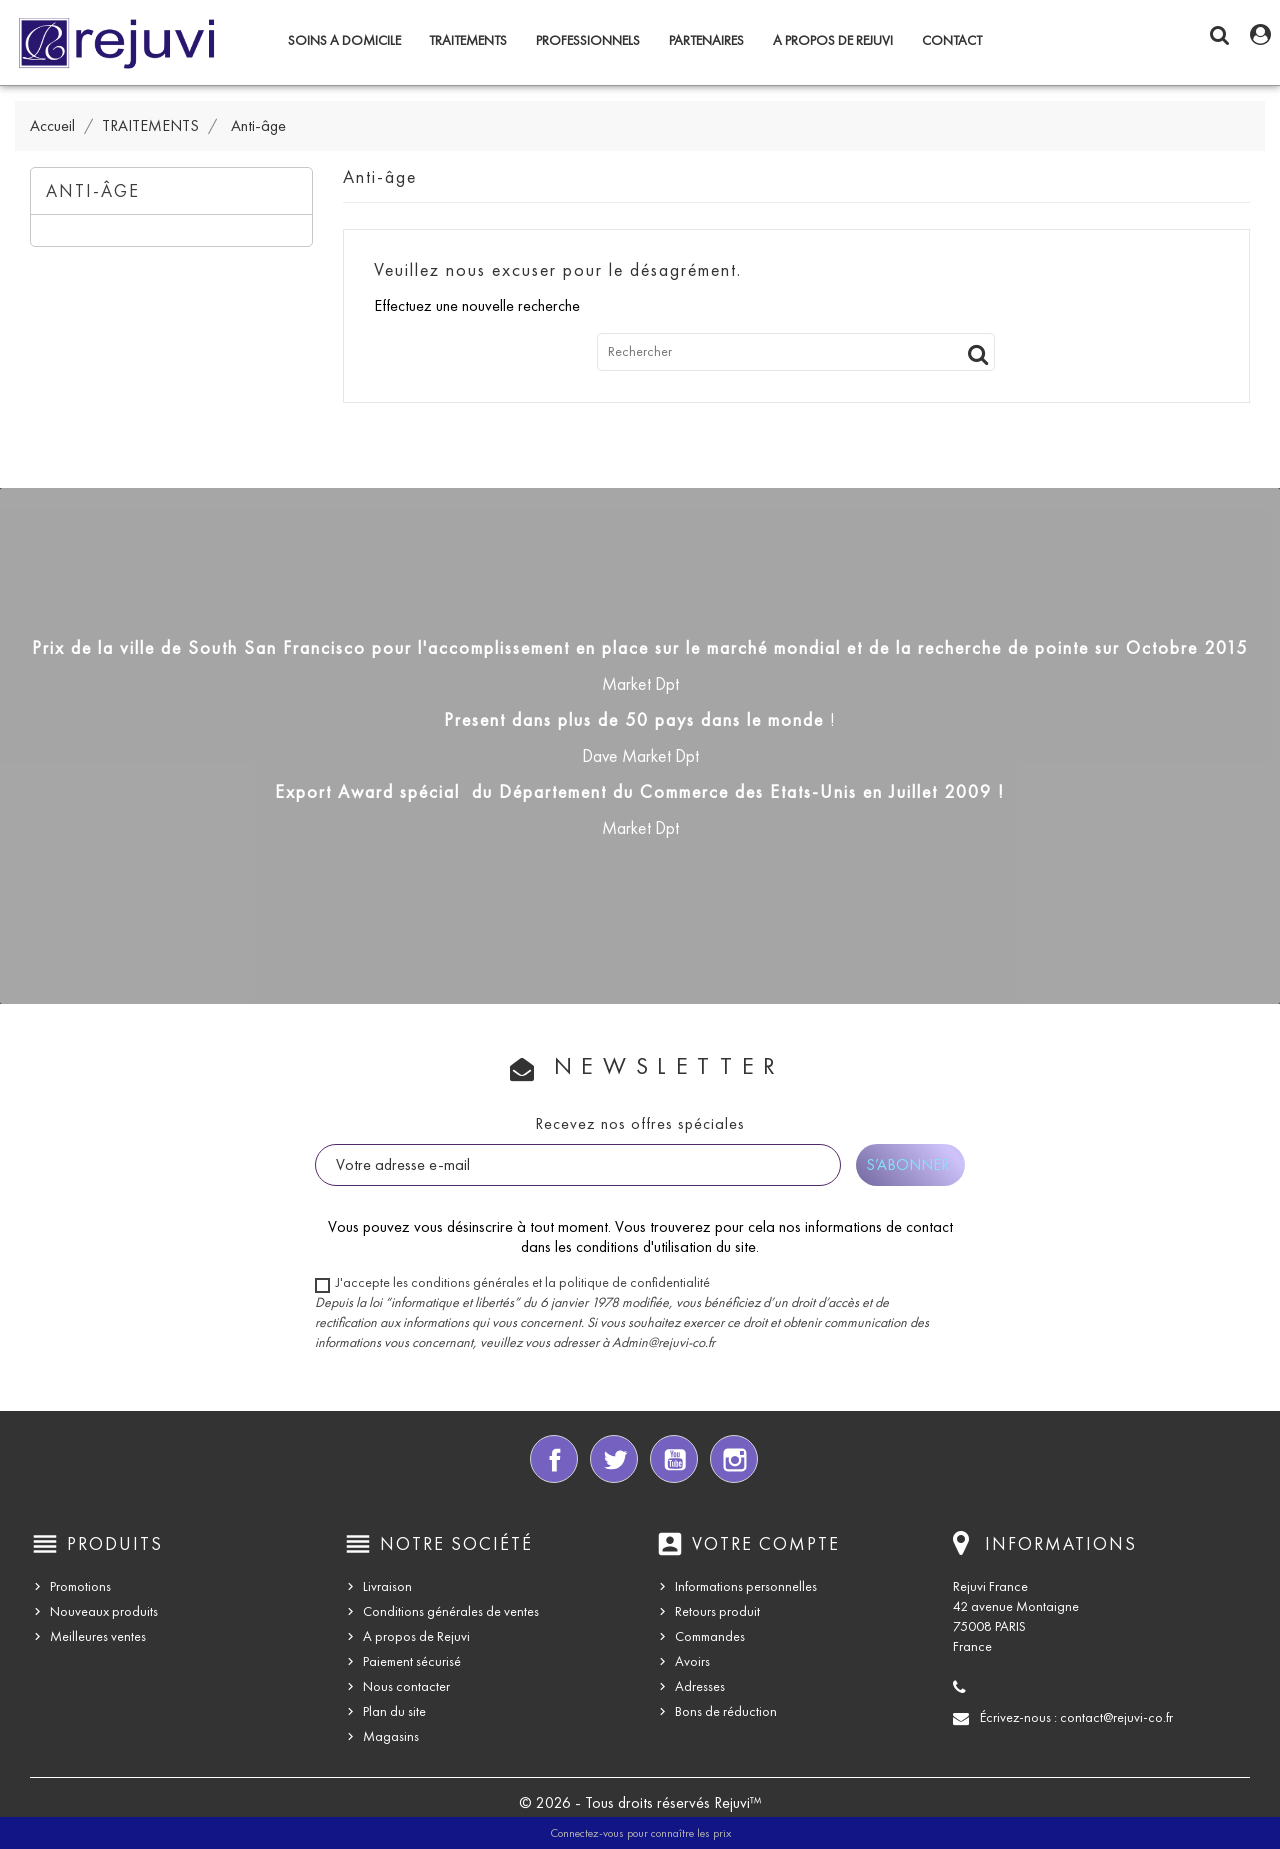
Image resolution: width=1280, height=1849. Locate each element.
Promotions (80, 1586)
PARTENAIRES (706, 40)
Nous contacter (406, 1686)
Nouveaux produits (104, 1611)
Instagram (734, 1459)
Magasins (391, 1736)
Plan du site (394, 1711)
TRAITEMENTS (468, 40)
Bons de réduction (726, 1711)
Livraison (387, 1586)
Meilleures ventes (98, 1636)
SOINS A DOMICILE (344, 40)
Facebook (554, 1459)
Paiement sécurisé (412, 1661)
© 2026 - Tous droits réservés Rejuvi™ (640, 1802)
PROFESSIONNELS (588, 40)
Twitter (614, 1459)
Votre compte (766, 1544)
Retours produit (717, 1611)
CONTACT (952, 40)
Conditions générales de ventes (451, 1611)
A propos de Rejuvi (833, 40)
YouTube (674, 1459)
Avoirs (692, 1661)
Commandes (710, 1636)
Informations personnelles (746, 1586)
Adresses (700, 1686)
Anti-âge (93, 191)
